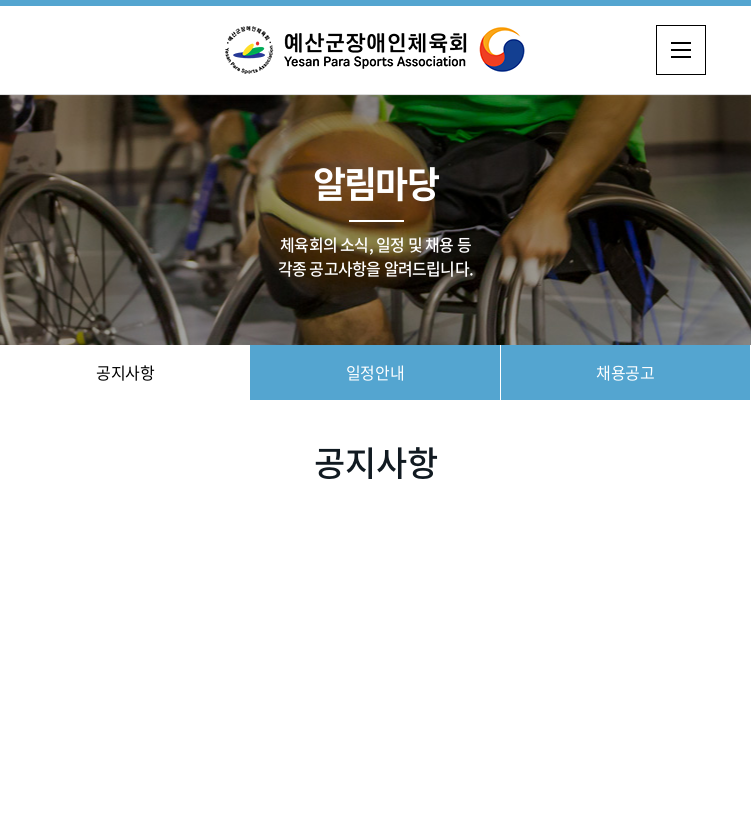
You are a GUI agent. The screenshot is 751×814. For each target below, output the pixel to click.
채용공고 (625, 372)
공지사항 (125, 372)
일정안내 (375, 372)
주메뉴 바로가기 (0, 0)
